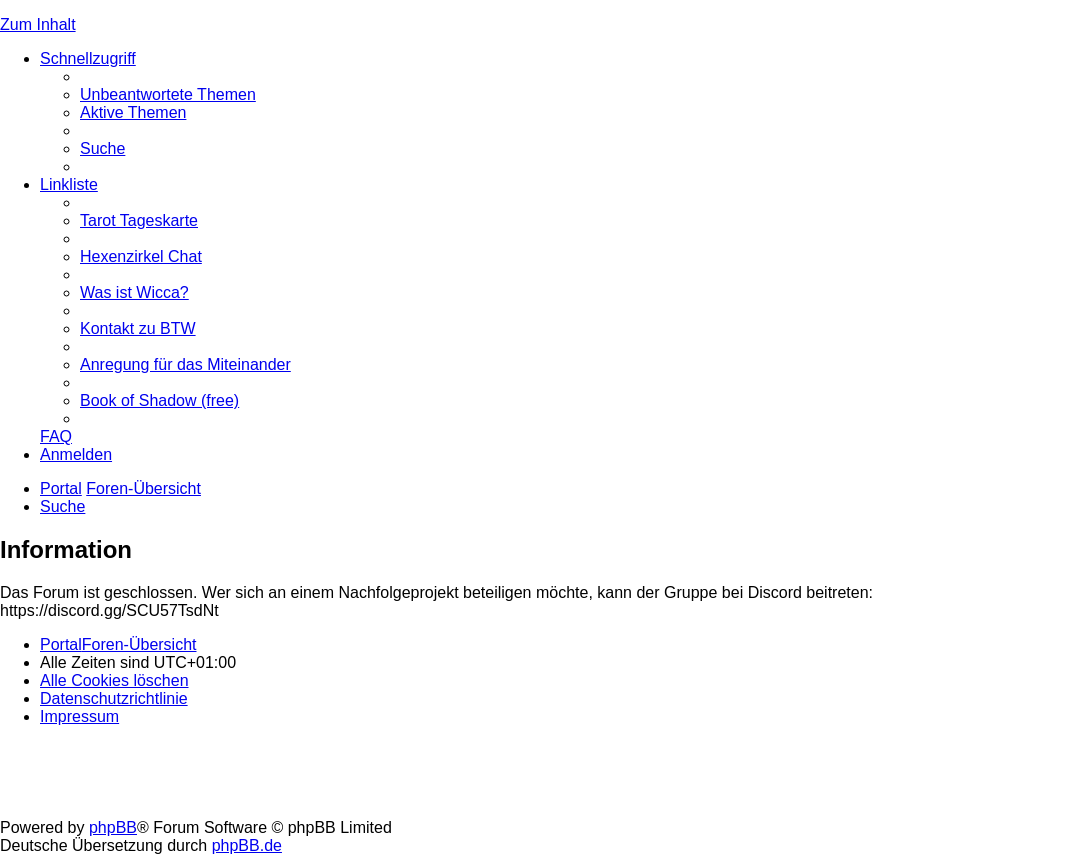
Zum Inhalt (38, 24)
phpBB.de (247, 845)
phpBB (113, 827)
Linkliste (69, 184)
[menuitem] (168, 94)
